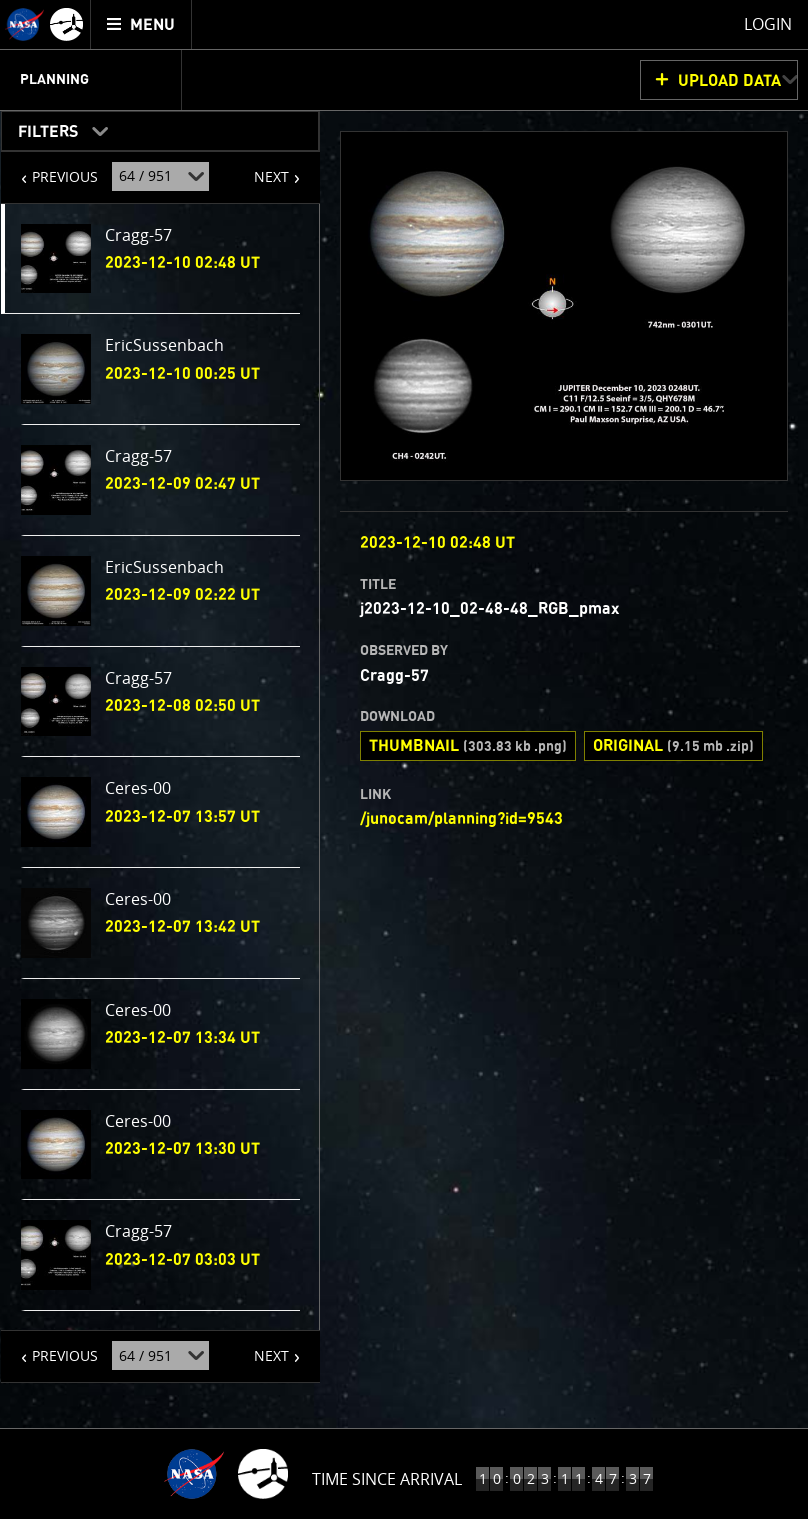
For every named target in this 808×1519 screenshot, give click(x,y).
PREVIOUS (49, 169)
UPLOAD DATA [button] (729, 81)
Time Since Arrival (387, 1479)
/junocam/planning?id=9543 (461, 819)
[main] (404, 759)
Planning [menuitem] (54, 80)
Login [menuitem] (768, 24)
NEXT (261, 169)
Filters (41, 127)
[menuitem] (141, 24)
